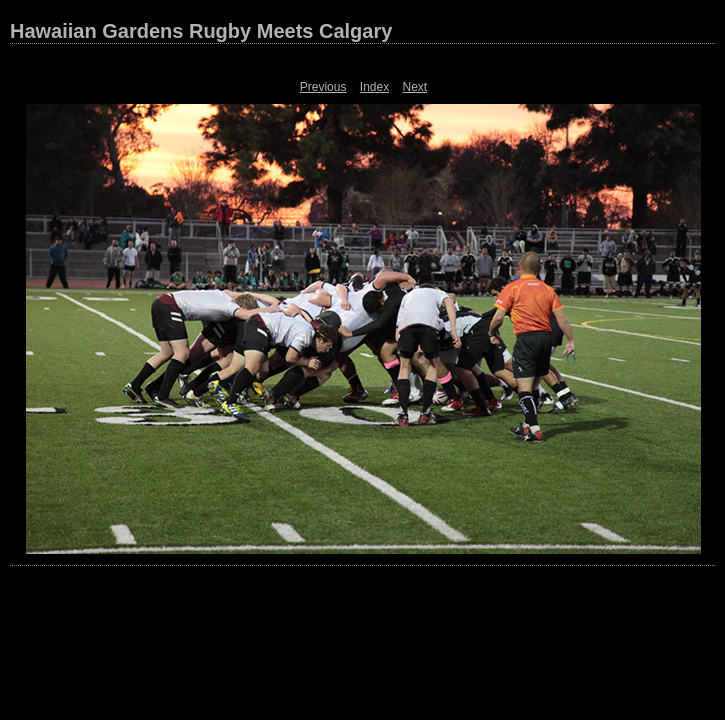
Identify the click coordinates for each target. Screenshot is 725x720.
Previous (323, 87)
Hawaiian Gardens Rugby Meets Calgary (201, 31)
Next (415, 87)
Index (374, 87)
